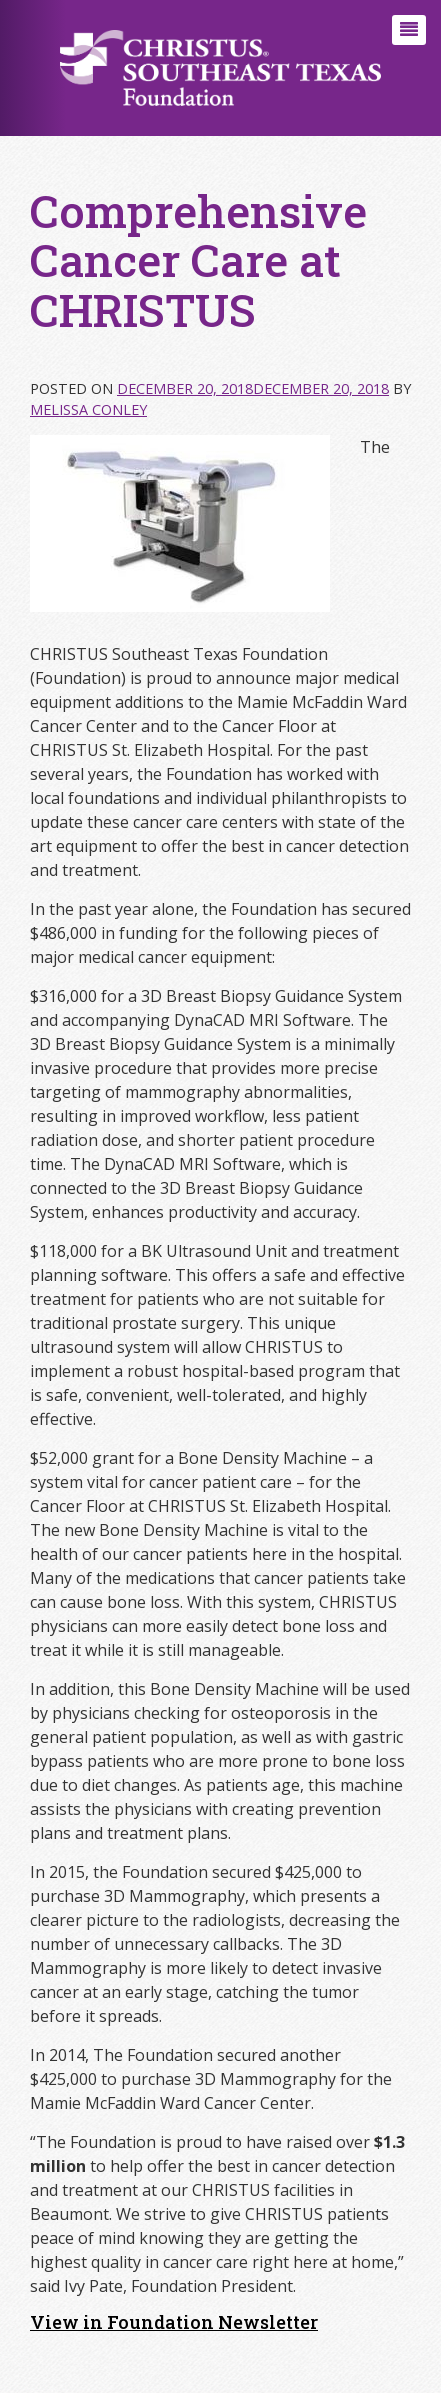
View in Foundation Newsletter (174, 2322)
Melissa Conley (88, 409)
